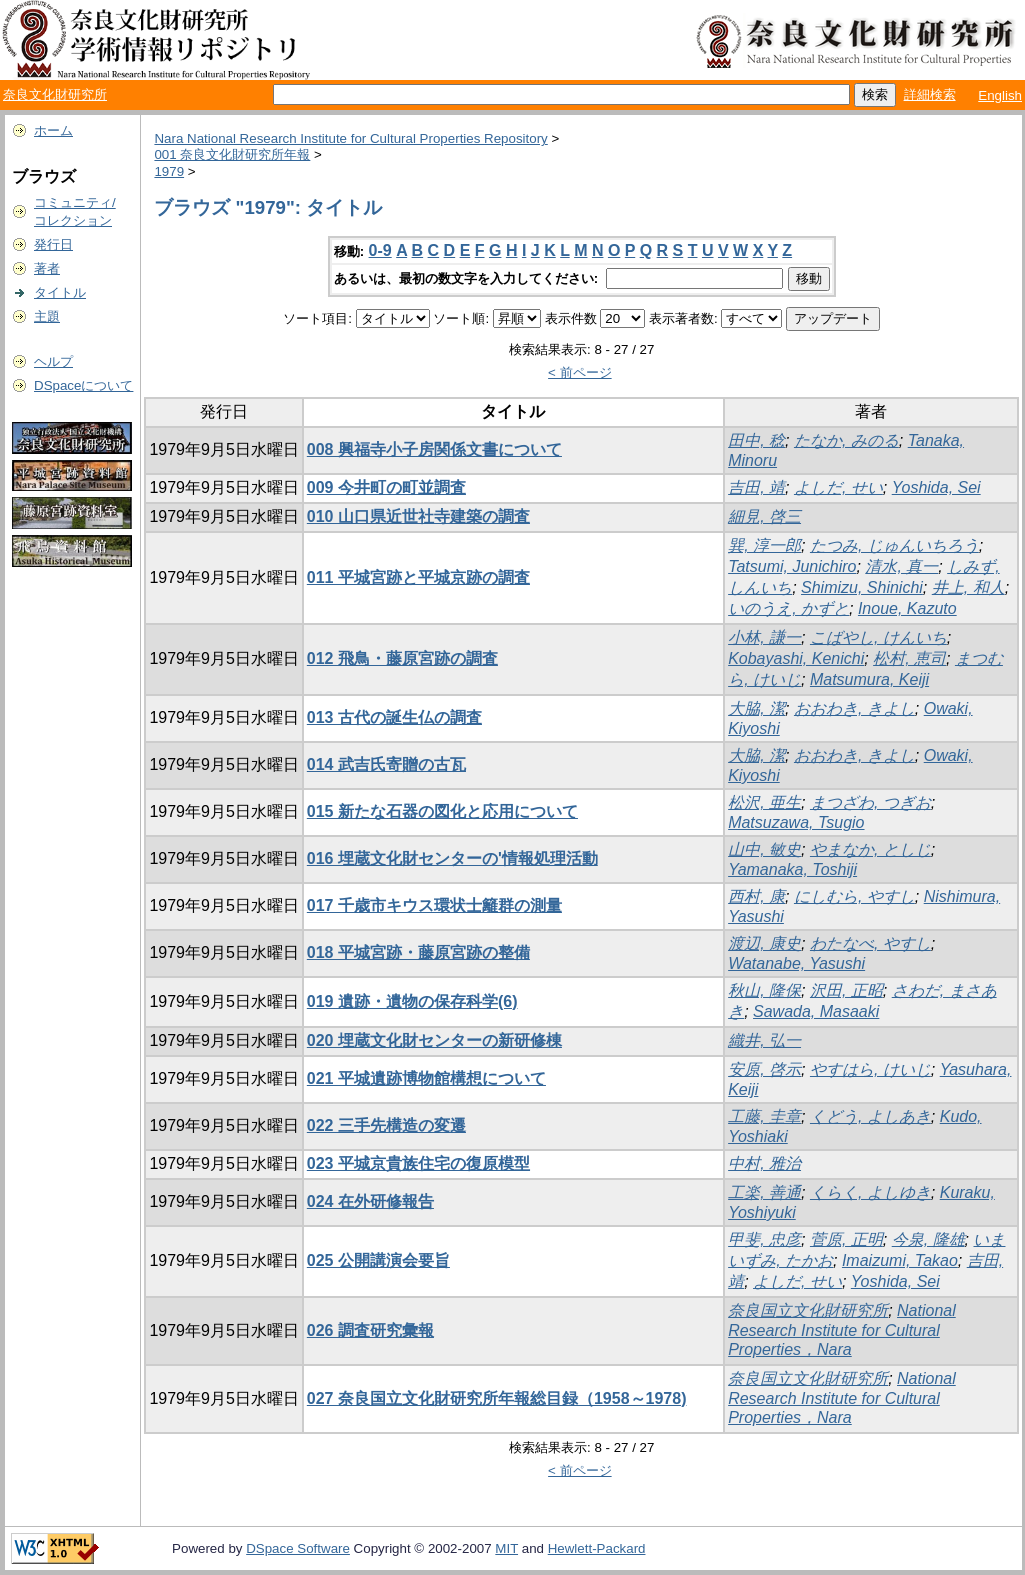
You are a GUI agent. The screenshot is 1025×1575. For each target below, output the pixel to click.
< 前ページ (580, 372)
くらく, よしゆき (870, 1192)
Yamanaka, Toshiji (792, 869)
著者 (47, 268)
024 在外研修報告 (370, 1201)
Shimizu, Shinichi (862, 587)
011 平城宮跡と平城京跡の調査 (418, 577)
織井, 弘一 (764, 1040)
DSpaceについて (83, 385)
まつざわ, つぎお (870, 802)
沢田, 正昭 (846, 990)
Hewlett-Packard (597, 1548)
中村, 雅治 (764, 1163)
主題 (47, 316)
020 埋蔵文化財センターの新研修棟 (434, 1040)
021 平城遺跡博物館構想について (426, 1078)
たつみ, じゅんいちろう (894, 545)
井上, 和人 (968, 587)
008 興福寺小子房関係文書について (434, 449)
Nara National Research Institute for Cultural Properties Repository (350, 138)
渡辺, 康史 (764, 943)
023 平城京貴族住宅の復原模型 (418, 1163)
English (1000, 95)
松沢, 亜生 (764, 802)
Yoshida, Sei (936, 487)
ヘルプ (53, 361)
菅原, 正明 (846, 1239)
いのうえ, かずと (788, 608)
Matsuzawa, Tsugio (796, 822)
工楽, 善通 (764, 1192)
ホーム (53, 130)
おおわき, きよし (854, 708)
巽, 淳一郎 (764, 545)
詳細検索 (930, 94)
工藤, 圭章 (764, 1116)
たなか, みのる (846, 440)
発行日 (53, 244)
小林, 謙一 (764, 637)
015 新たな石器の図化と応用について (442, 811)
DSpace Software (298, 1548)
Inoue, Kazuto (907, 608)
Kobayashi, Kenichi (796, 658)
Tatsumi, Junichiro (792, 566)
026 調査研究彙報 (370, 1330)
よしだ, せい (838, 487)
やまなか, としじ (870, 849)
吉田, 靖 (756, 487)
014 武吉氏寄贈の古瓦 (386, 764)
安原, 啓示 (764, 1069)
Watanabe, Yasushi (796, 963)
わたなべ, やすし (870, 943)
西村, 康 (756, 896)
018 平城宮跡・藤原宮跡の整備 (418, 952)
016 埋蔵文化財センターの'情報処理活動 (452, 858)
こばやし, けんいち (878, 637)
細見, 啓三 (764, 516)
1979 (169, 171)
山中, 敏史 (764, 849)
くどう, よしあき (870, 1116)
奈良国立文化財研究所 (808, 1310)
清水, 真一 (901, 566)
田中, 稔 (756, 440)
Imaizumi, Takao (900, 1260)
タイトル (60, 292)
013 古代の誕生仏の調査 (394, 717)
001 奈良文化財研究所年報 (232, 154)
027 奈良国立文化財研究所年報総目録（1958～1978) (497, 1398)
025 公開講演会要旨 (378, 1260)
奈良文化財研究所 (55, 94)
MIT (506, 1548)
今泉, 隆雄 (928, 1239)
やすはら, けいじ (870, 1069)
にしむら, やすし (854, 896)
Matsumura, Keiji (869, 679)
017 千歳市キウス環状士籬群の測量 (434, 905)
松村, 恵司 (909, 658)
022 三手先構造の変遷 (386, 1125)
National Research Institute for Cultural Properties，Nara (842, 1330)
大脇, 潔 (756, 708)
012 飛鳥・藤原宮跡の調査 (402, 658)
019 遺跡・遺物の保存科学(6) (412, 1001)
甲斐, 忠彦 (764, 1239)
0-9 (380, 250)
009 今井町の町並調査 (386, 487)
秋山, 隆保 (764, 990)
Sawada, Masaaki (816, 1011)
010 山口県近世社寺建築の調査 (418, 516)
